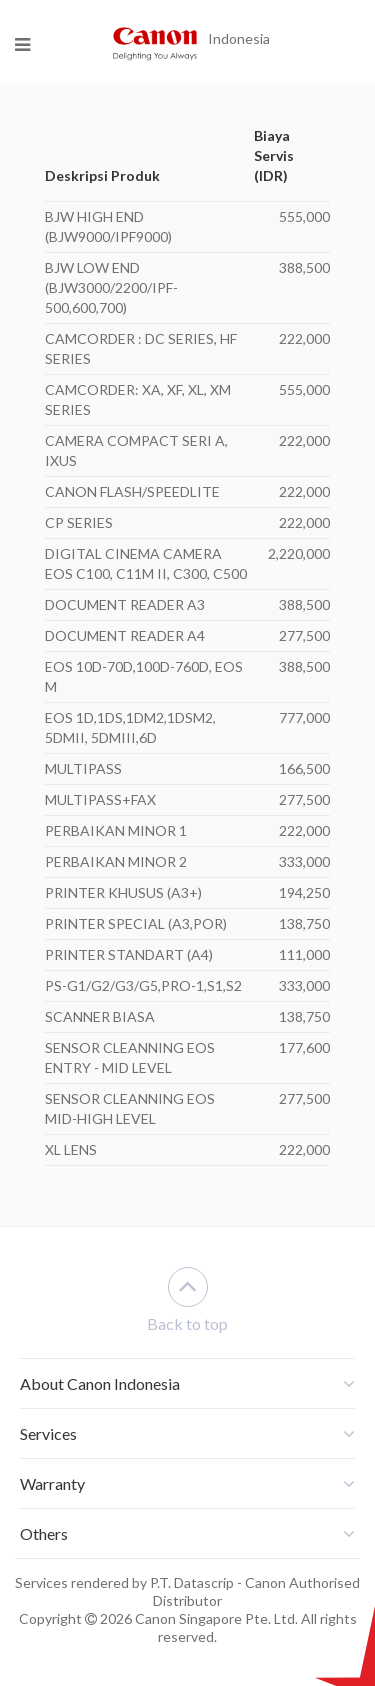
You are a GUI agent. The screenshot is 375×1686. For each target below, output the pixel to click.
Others (44, 1533)
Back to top (187, 1300)
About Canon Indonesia (100, 1383)
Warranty (52, 1483)
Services (48, 1433)
